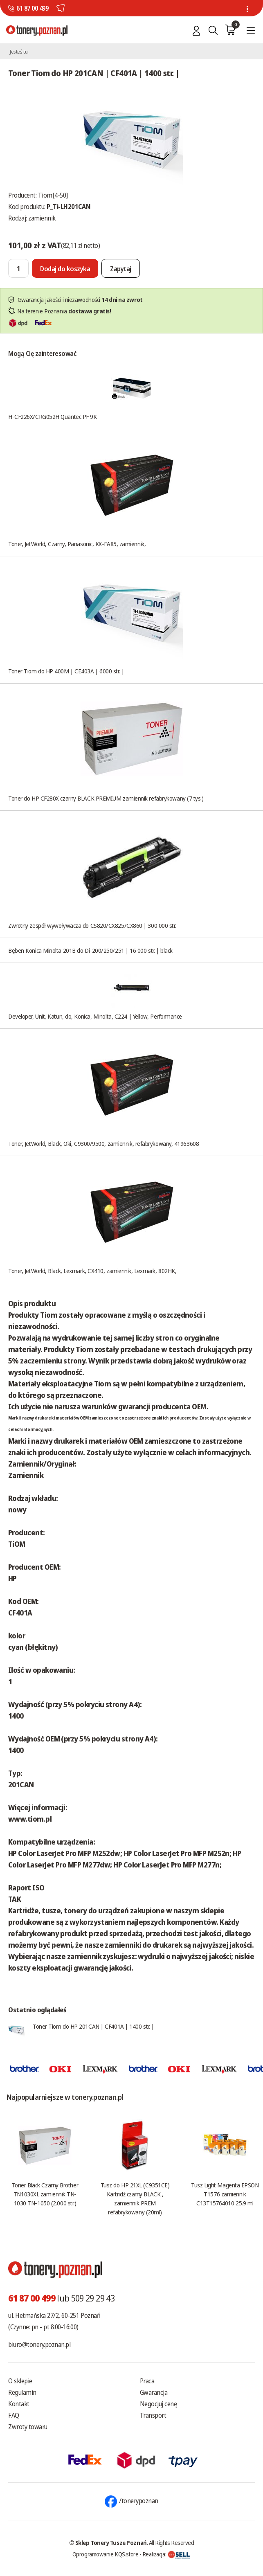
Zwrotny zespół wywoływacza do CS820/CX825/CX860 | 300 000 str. (92, 925)
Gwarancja (154, 2392)
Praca (147, 2380)
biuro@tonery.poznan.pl (39, 2344)
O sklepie (20, 2380)
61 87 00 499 (32, 8)
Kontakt (18, 2403)
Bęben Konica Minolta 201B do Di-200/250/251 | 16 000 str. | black (90, 950)
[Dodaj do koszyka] (65, 268)
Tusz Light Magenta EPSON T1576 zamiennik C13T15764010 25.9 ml (225, 2194)
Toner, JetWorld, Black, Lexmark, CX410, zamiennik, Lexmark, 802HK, (92, 1271)
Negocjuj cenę (158, 2403)
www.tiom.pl (30, 1819)
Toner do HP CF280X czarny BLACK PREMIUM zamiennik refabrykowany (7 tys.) (106, 798)
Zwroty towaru (27, 2426)
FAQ (13, 2415)
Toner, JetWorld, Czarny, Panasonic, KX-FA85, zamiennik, (77, 544)
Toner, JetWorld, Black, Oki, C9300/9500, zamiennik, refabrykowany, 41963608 (103, 1143)
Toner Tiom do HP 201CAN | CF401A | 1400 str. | (93, 2026)
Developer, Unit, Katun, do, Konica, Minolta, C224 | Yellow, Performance (95, 1016)
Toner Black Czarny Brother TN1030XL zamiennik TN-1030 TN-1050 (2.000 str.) (45, 2194)
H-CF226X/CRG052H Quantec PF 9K (52, 416)
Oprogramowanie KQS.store (105, 2554)
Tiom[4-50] (53, 195)
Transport (153, 2415)
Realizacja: (166, 2554)
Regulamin (22, 2392)
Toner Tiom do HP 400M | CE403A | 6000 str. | (66, 671)
